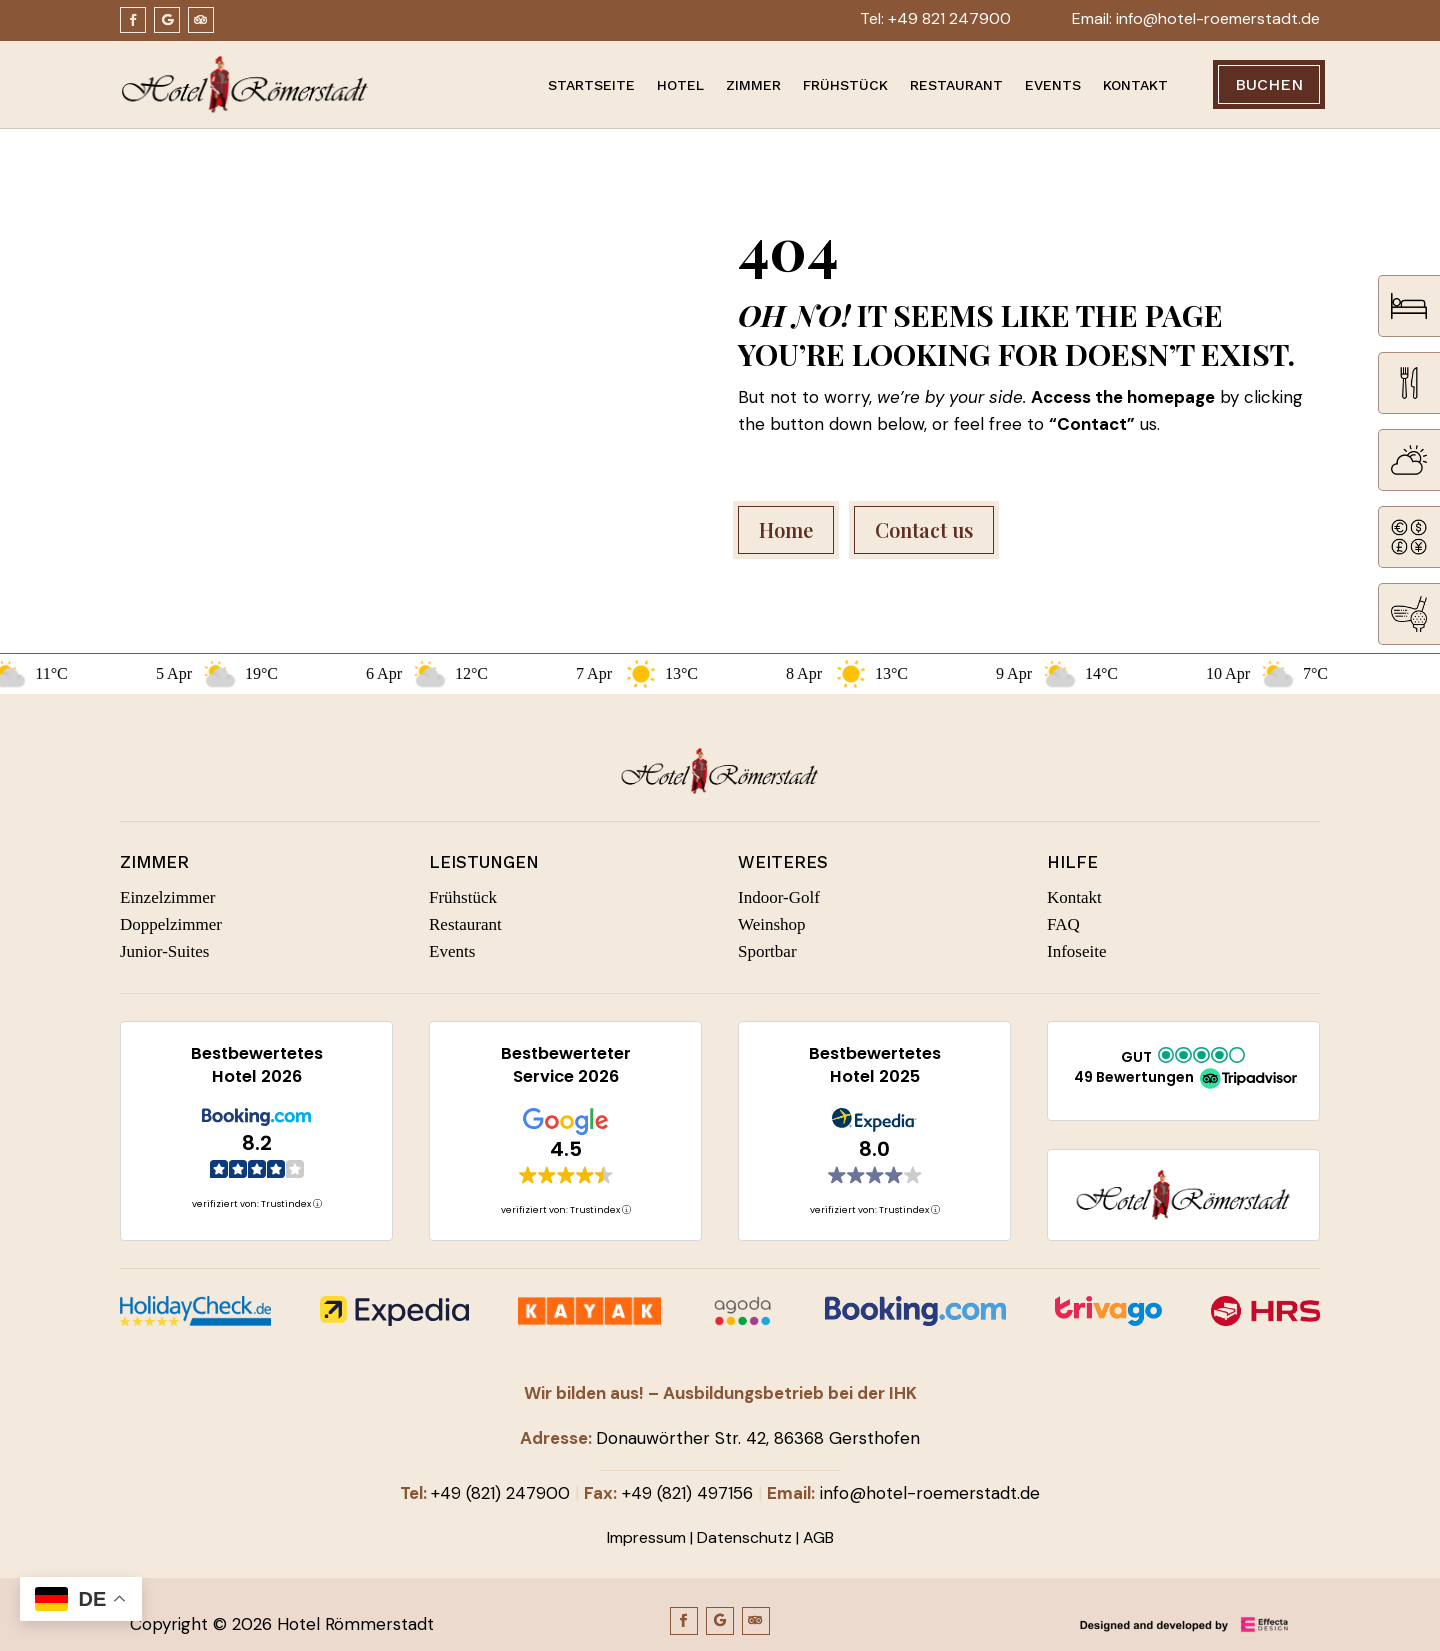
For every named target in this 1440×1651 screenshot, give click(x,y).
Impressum (646, 1537)
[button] (1183, 1068)
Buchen (1269, 84)
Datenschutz (744, 1537)
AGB (818, 1537)
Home (786, 529)
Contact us (924, 529)
